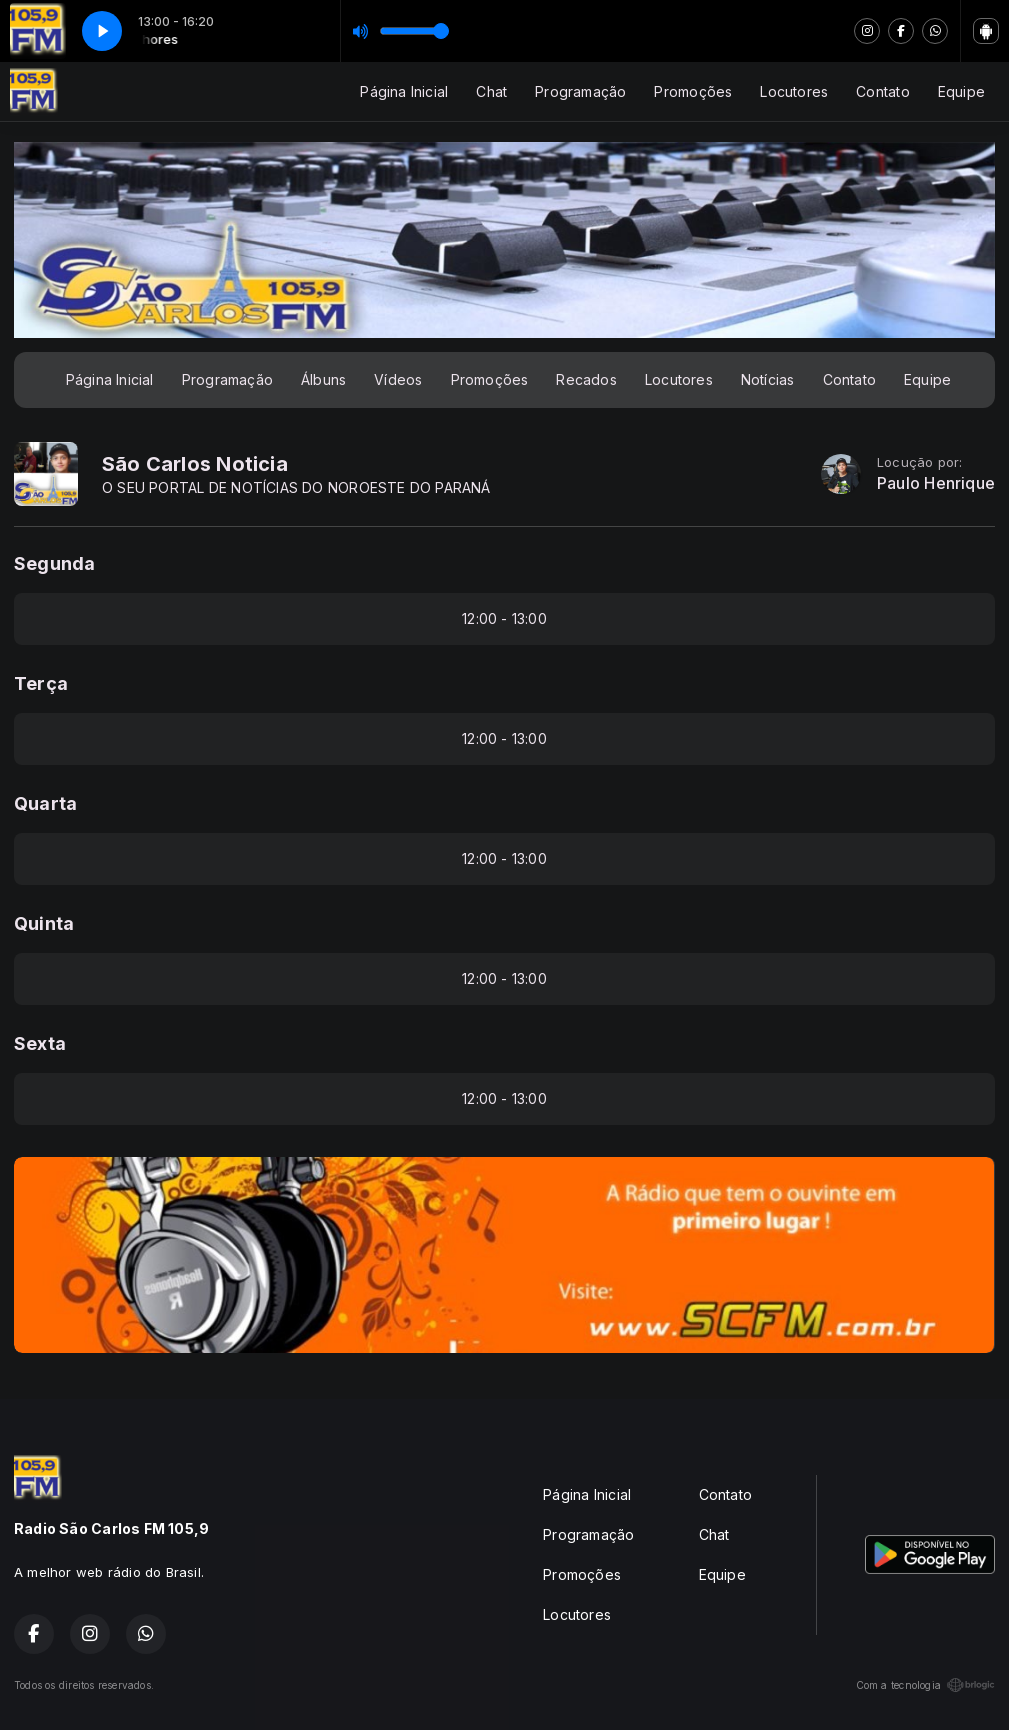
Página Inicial (404, 91)
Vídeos (398, 379)
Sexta (40, 1043)
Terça (41, 683)
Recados (586, 379)
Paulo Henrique (936, 483)
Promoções (693, 91)
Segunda (54, 563)
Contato (882, 91)
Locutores (794, 91)
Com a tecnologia (925, 1685)
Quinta (44, 923)
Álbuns (323, 379)
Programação (580, 91)
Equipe (961, 91)
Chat (491, 91)
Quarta (45, 803)
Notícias (768, 379)
